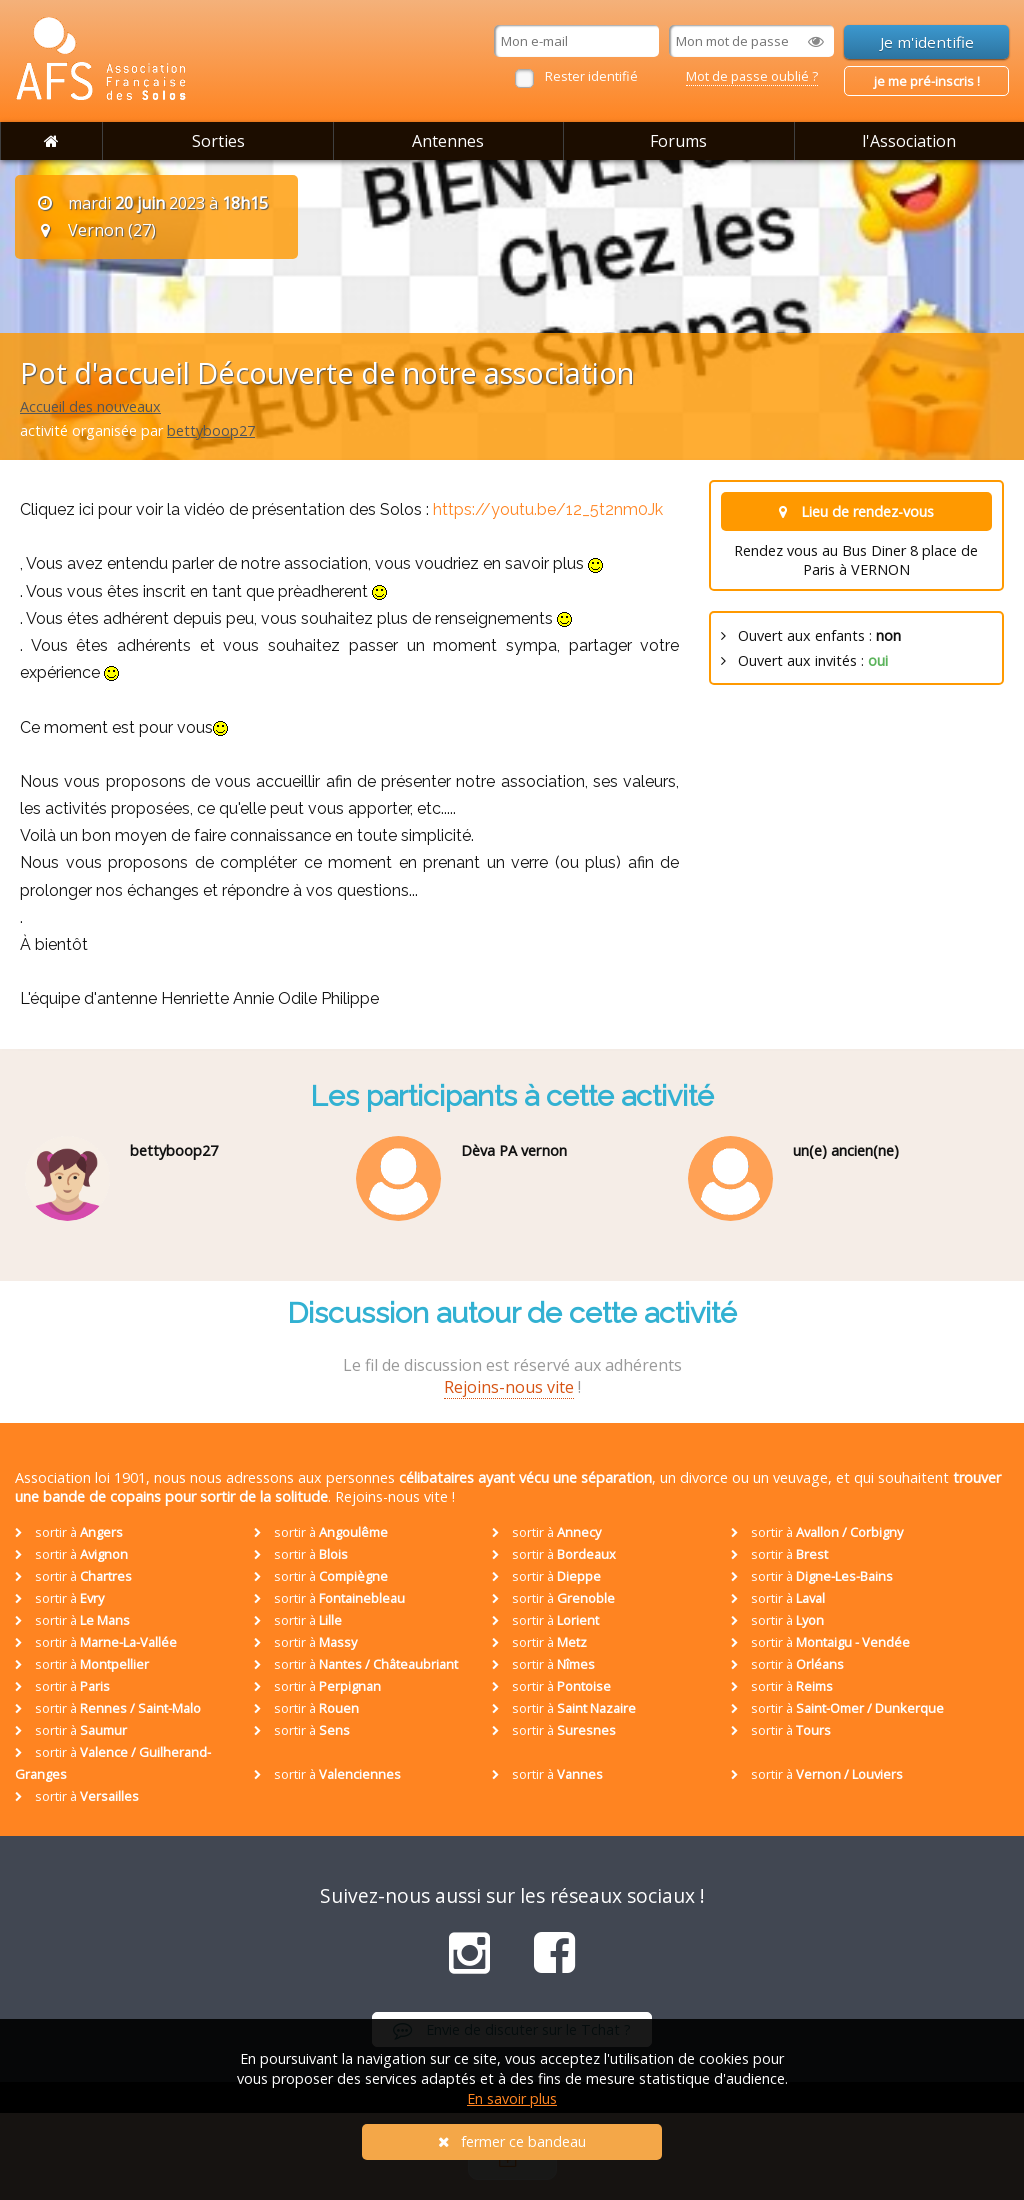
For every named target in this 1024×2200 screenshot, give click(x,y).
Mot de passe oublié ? (752, 76)
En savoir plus (512, 2098)
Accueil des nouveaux (90, 406)
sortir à (69, 1532)
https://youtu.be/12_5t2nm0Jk (548, 509)
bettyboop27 (211, 430)
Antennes (448, 141)
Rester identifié (591, 76)
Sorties (218, 141)
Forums (678, 141)
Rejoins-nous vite (509, 1387)
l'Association (909, 141)
